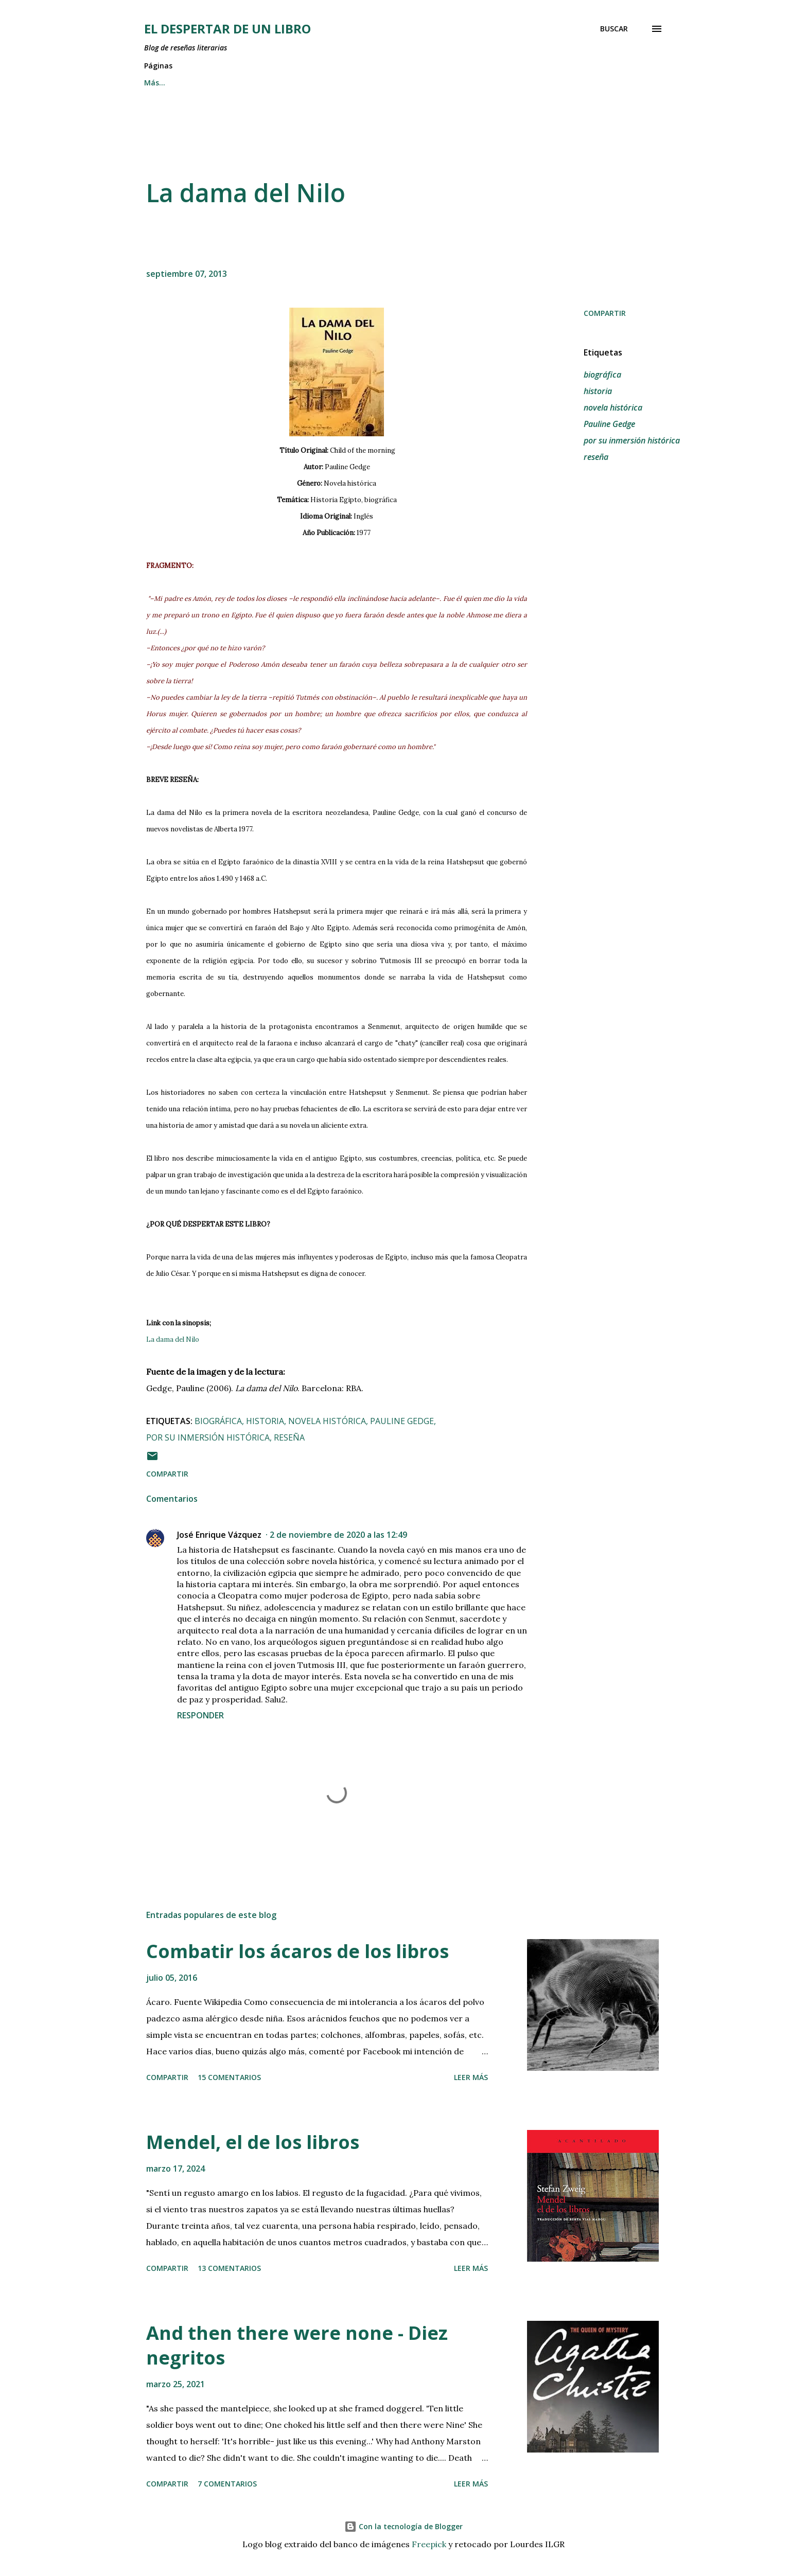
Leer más (471, 2077)
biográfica (602, 374)
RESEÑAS (211, 82)
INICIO (155, 82)
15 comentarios (229, 2077)
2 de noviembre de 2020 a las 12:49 (338, 1534)
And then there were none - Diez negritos (297, 2345)
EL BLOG (456, 82)
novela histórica (613, 407)
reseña (596, 457)
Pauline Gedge (609, 424)
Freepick (429, 2544)
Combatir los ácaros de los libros (297, 1951)
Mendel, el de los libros (252, 2142)
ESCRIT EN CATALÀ (290, 82)
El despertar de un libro (227, 28)
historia (598, 391)
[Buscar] (614, 29)
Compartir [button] (605, 313)
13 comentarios (229, 2268)
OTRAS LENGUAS (382, 82)
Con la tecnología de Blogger (403, 2526)
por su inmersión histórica (632, 440)
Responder (200, 1715)
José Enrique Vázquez (219, 1534)
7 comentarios (227, 2484)
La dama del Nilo (172, 1339)
